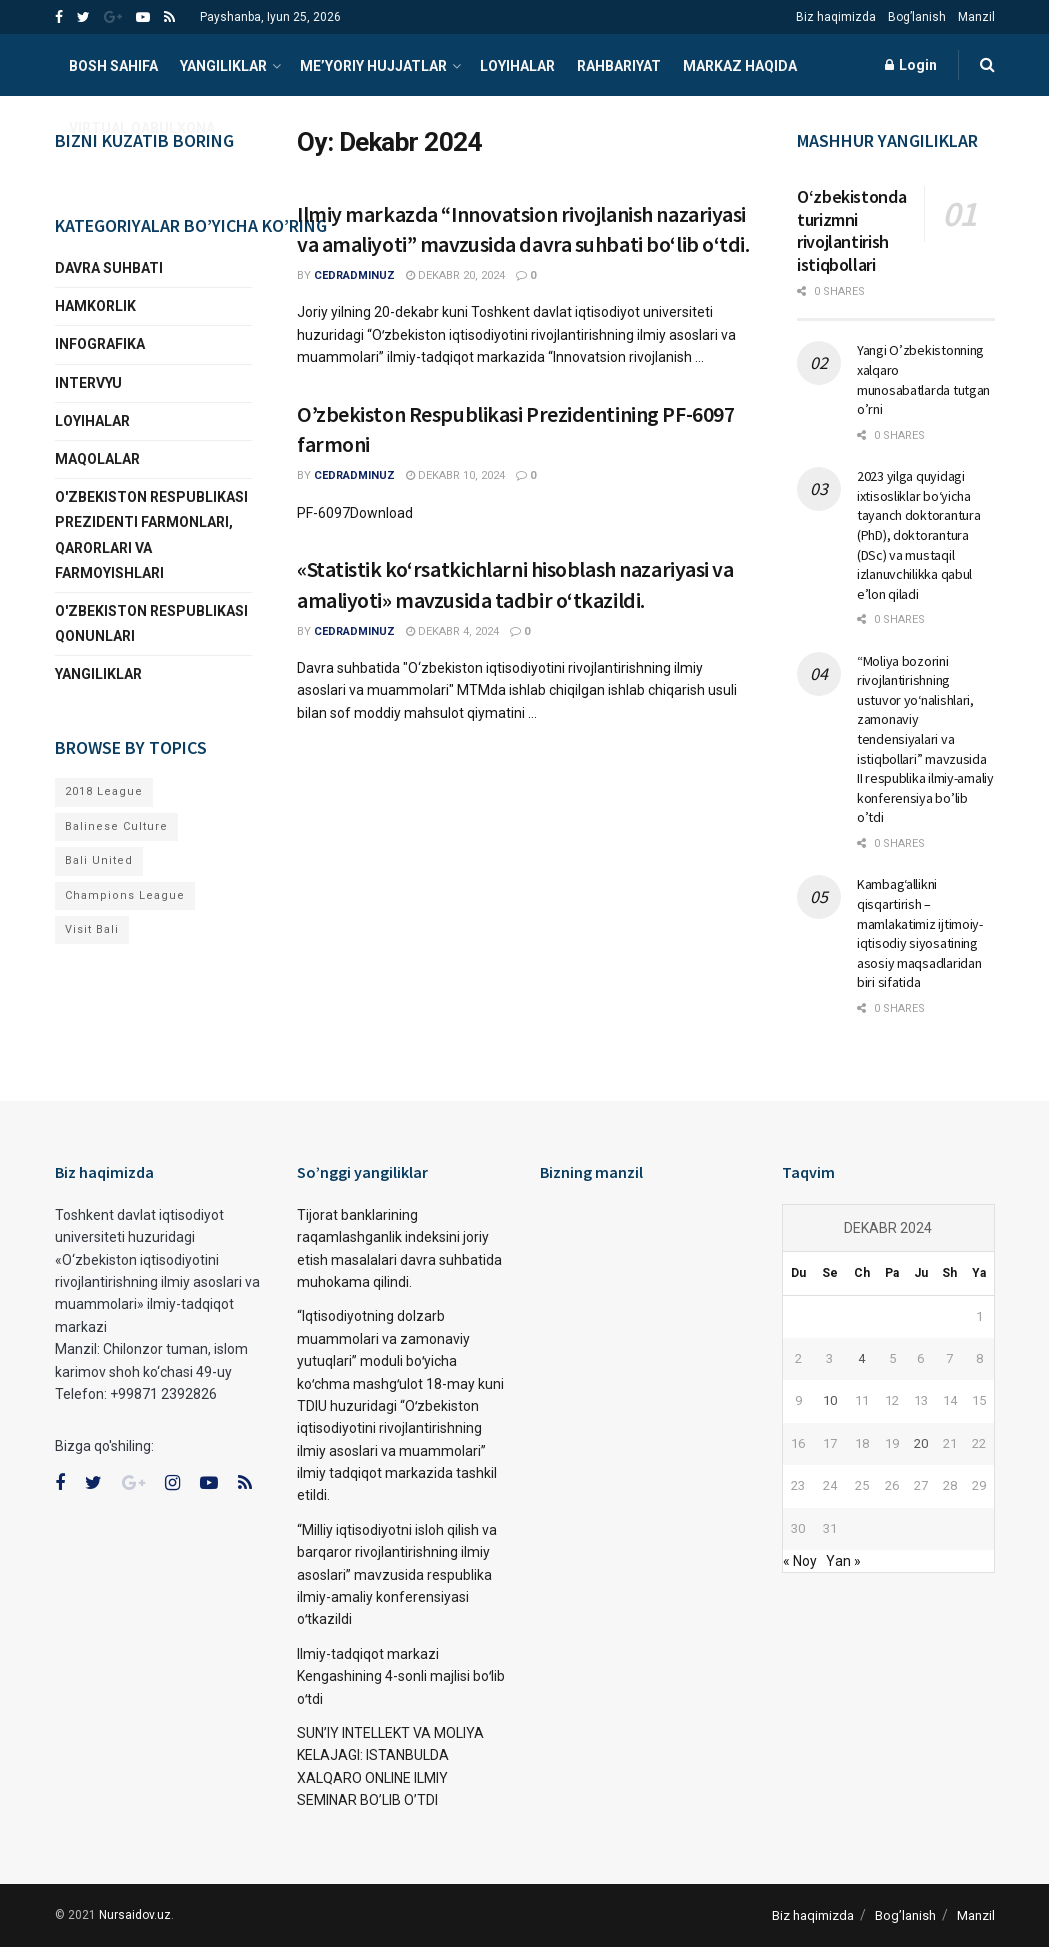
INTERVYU (88, 383)
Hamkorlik (95, 306)
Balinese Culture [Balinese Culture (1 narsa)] (116, 826)
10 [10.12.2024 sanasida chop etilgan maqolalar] (830, 1400)
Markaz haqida (740, 66)
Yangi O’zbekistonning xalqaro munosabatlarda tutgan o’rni (923, 379)
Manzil (976, 17)
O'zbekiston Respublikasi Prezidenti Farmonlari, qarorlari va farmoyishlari (151, 535)
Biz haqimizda (836, 17)
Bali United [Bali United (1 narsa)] (99, 860)
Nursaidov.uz (135, 1915)
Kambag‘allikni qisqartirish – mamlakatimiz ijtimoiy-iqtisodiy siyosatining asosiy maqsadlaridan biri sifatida (920, 933)
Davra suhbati (109, 268)
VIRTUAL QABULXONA (142, 128)
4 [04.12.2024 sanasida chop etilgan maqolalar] (861, 1358)
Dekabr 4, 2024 (452, 631)
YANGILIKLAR (223, 66)
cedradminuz (354, 275)
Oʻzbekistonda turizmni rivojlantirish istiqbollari (851, 230)
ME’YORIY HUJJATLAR (373, 66)
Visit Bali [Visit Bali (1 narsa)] (92, 929)
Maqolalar (97, 459)
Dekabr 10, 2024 (455, 475)
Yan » (843, 1561)
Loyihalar (517, 66)
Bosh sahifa (113, 66)
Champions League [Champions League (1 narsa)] (125, 895)
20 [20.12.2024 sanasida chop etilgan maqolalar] (921, 1443)
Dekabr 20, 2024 (455, 275)
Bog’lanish (917, 17)
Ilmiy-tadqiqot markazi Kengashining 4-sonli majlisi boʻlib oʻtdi (401, 1676)
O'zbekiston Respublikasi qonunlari (151, 623)
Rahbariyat (619, 66)
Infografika (100, 344)
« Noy (800, 1561)
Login (911, 65)
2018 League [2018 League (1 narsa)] (104, 791)
